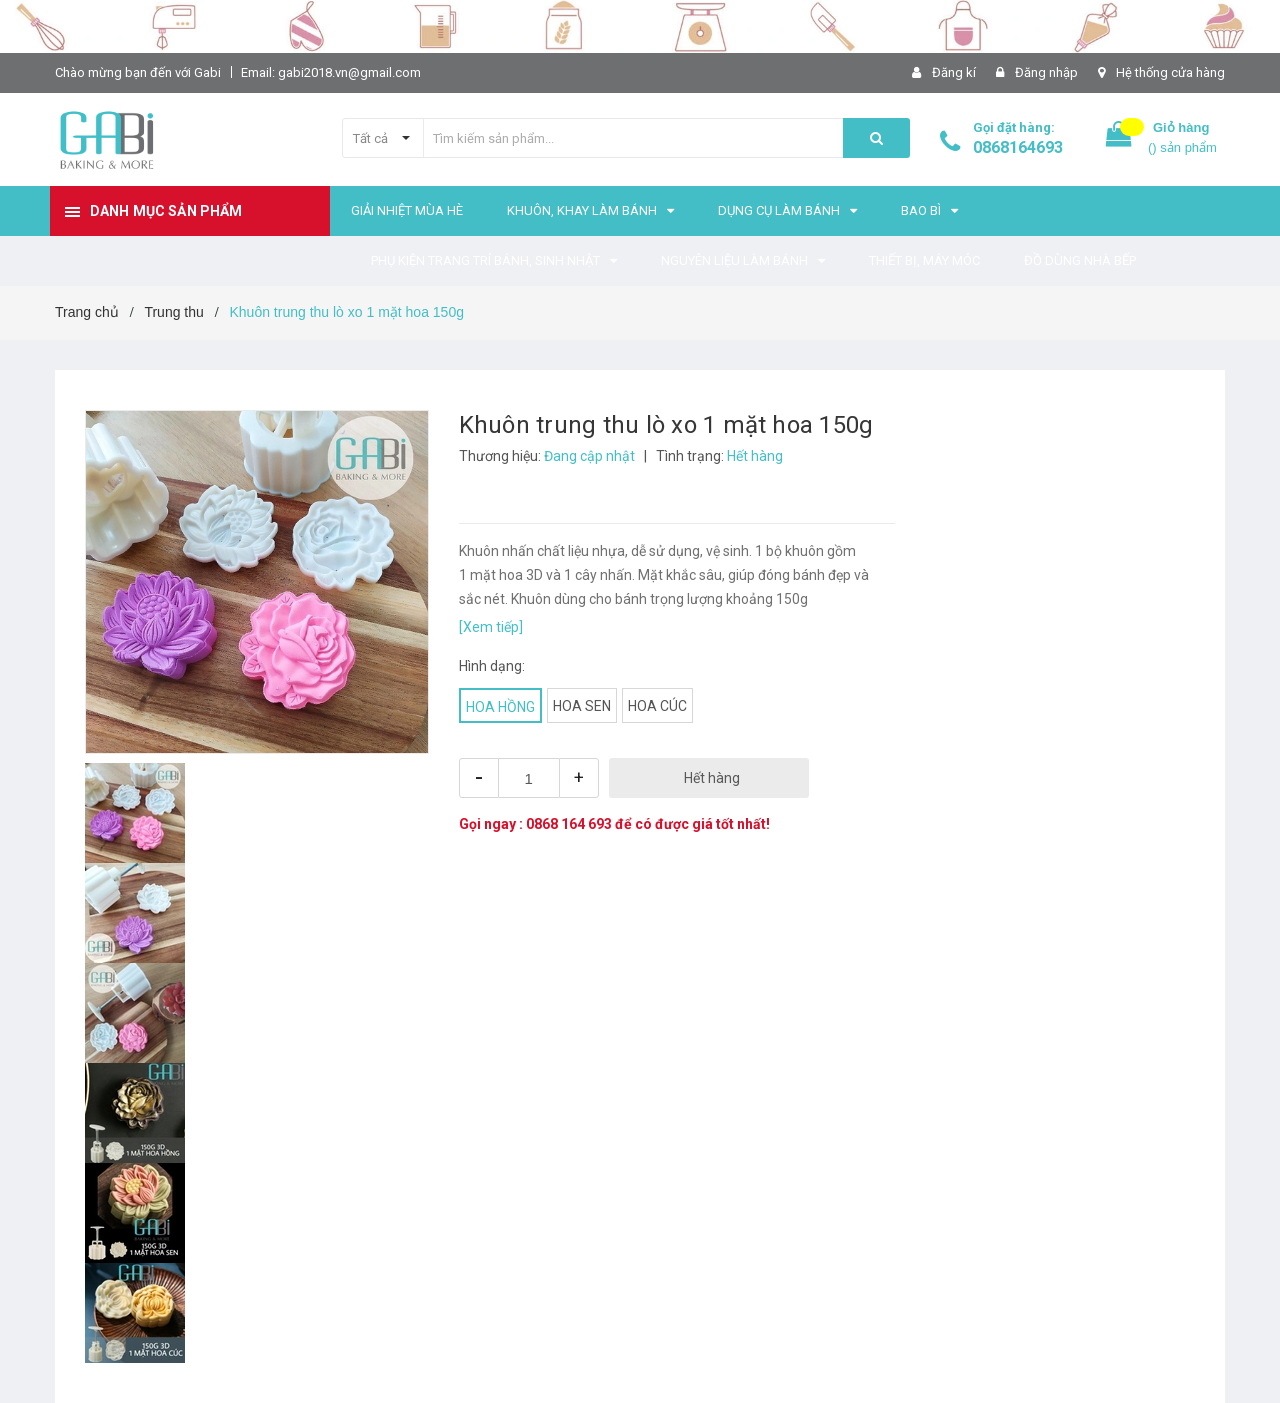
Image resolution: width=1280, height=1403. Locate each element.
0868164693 (1018, 147)
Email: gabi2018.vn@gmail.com (331, 72)
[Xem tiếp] (491, 627)
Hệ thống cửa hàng (1170, 72)
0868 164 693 (569, 824)
